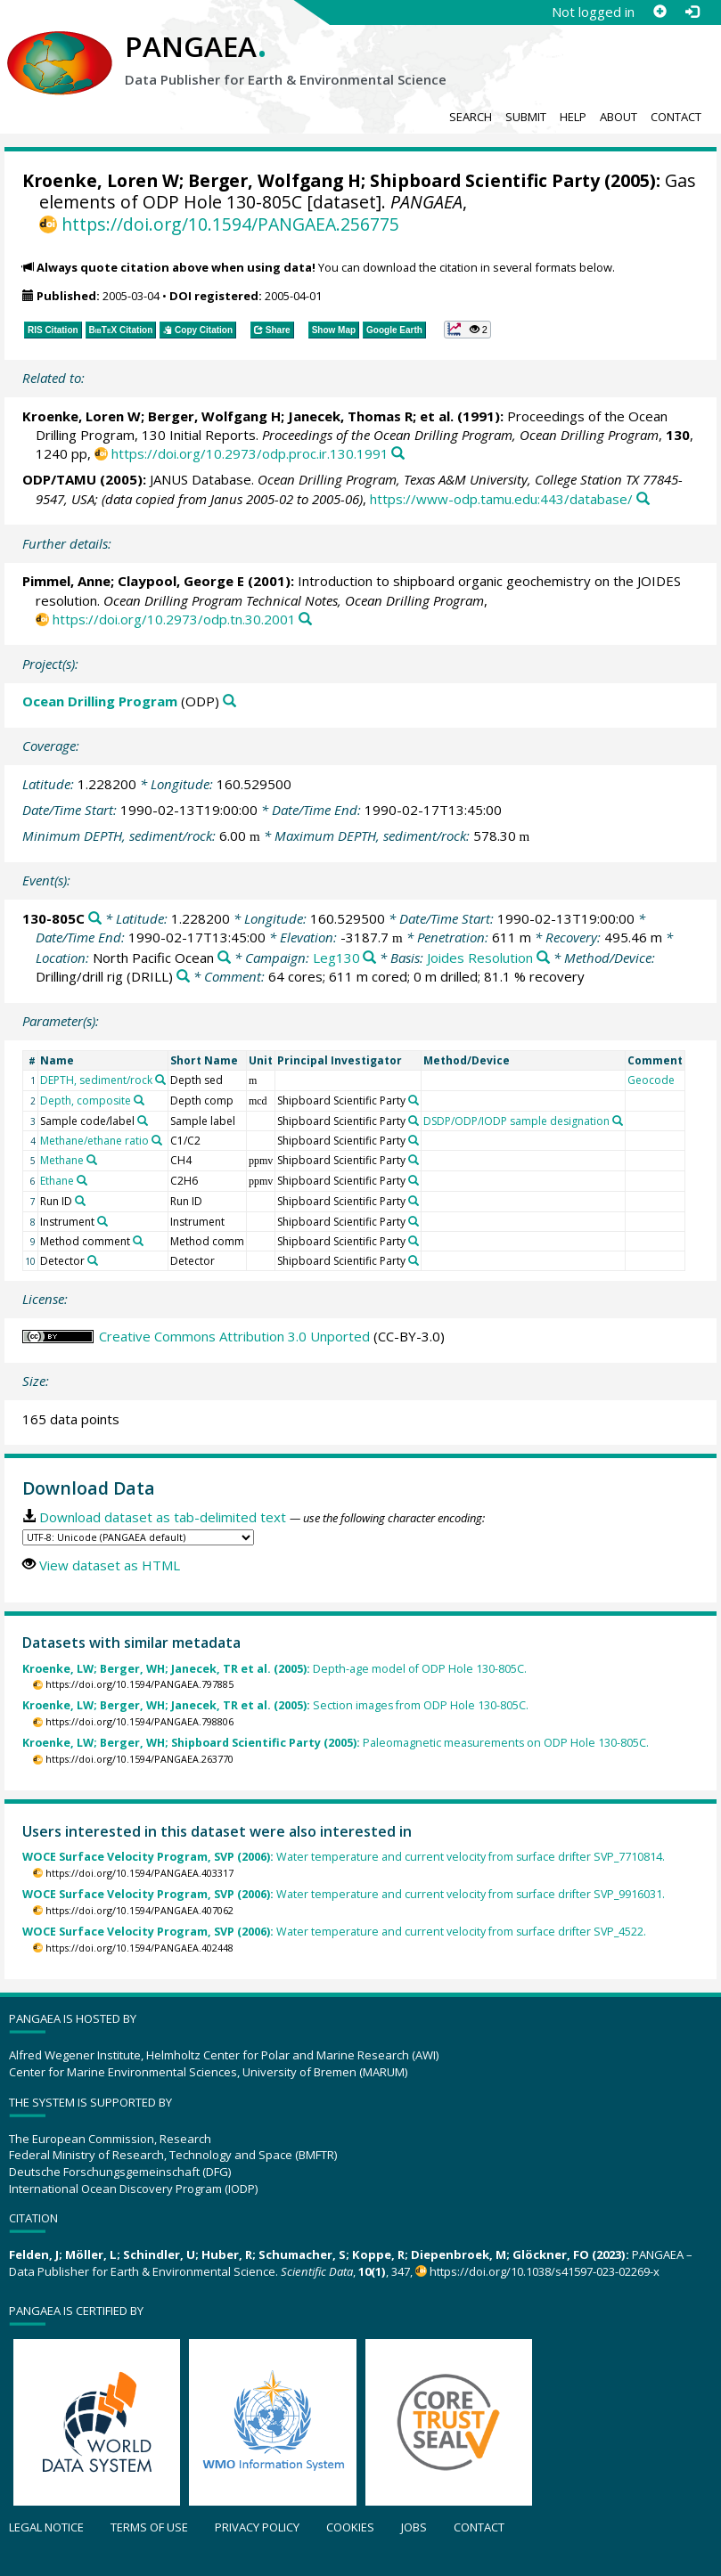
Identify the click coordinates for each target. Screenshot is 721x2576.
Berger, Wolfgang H (274, 180)
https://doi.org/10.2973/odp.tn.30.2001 (174, 619)
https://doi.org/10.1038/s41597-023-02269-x (545, 2271)
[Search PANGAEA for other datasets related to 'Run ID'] (80, 1200)
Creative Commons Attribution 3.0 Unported (234, 1336)
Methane (62, 1160)
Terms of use (149, 2527)
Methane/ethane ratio (94, 1140)
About (618, 117)
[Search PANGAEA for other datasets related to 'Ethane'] (82, 1180)
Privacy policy (257, 2527)
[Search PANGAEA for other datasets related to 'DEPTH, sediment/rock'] (160, 1079)
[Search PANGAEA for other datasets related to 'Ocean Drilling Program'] (229, 701)
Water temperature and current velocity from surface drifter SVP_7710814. (343, 1856)
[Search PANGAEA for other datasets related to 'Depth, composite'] (139, 1100)
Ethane (57, 1180)
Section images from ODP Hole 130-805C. (275, 1705)
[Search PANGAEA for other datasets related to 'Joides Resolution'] (543, 958)
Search (470, 117)
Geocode (651, 1080)
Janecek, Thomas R (350, 416)
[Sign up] (659, 11)
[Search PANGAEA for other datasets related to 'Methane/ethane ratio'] (157, 1140)
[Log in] (692, 11)
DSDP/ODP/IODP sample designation (516, 1121)
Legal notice (46, 2527)
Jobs (414, 2527)
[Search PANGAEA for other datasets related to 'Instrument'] (102, 1221)
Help (573, 117)
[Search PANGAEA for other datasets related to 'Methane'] (91, 1159)
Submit (525, 117)
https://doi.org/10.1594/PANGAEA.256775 (230, 224)
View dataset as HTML (109, 1565)
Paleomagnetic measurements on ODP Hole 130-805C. (335, 1742)
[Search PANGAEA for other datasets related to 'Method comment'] (138, 1240)
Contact (676, 117)
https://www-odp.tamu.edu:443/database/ (501, 499)
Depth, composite (85, 1100)
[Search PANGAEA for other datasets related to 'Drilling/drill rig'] (183, 976)
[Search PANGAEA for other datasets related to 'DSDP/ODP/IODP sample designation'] (617, 1120)
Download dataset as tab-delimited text (162, 1517)
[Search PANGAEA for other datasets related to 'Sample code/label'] (142, 1120)
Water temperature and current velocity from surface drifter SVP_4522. (334, 1931)
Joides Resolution (480, 957)
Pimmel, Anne (66, 581)
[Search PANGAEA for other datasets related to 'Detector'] (92, 1260)
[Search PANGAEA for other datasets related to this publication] (398, 454)
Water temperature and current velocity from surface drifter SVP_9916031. (343, 1894)
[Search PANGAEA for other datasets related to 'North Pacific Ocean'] (224, 958)
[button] (467, 329)
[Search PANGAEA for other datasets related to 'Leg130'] (369, 958)
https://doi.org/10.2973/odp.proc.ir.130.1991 (250, 453)
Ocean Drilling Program (99, 701)
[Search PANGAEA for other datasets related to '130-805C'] (95, 918)
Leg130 (336, 957)
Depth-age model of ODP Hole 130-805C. (274, 1668)
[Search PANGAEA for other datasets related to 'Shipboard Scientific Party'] (413, 1100)
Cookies (350, 2527)
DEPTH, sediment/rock (96, 1080)
